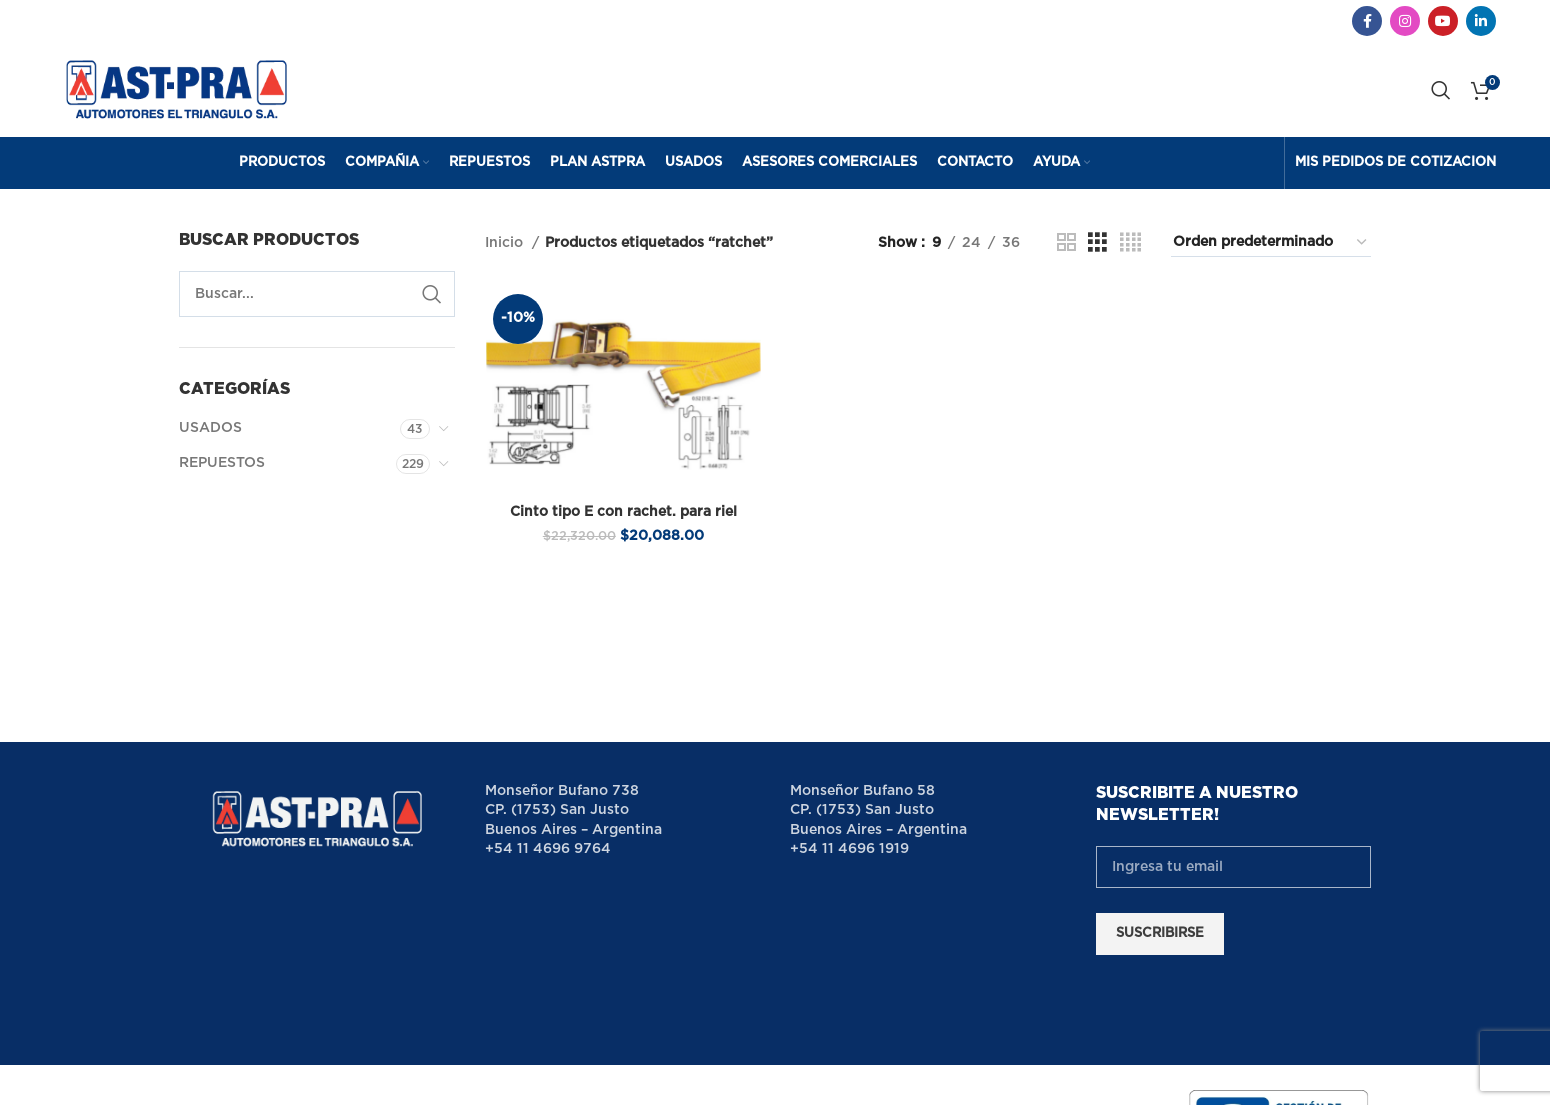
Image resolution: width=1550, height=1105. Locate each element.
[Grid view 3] (1097, 253)
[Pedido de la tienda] (1271, 253)
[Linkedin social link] (1481, 21)
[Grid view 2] (1066, 253)
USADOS (210, 438)
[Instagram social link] (1405, 21)
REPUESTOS (222, 473)
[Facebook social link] (1367, 21)
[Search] (1441, 95)
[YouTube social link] (1443, 21)
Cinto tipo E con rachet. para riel (622, 522)
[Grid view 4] (1130, 253)
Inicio (506, 253)
